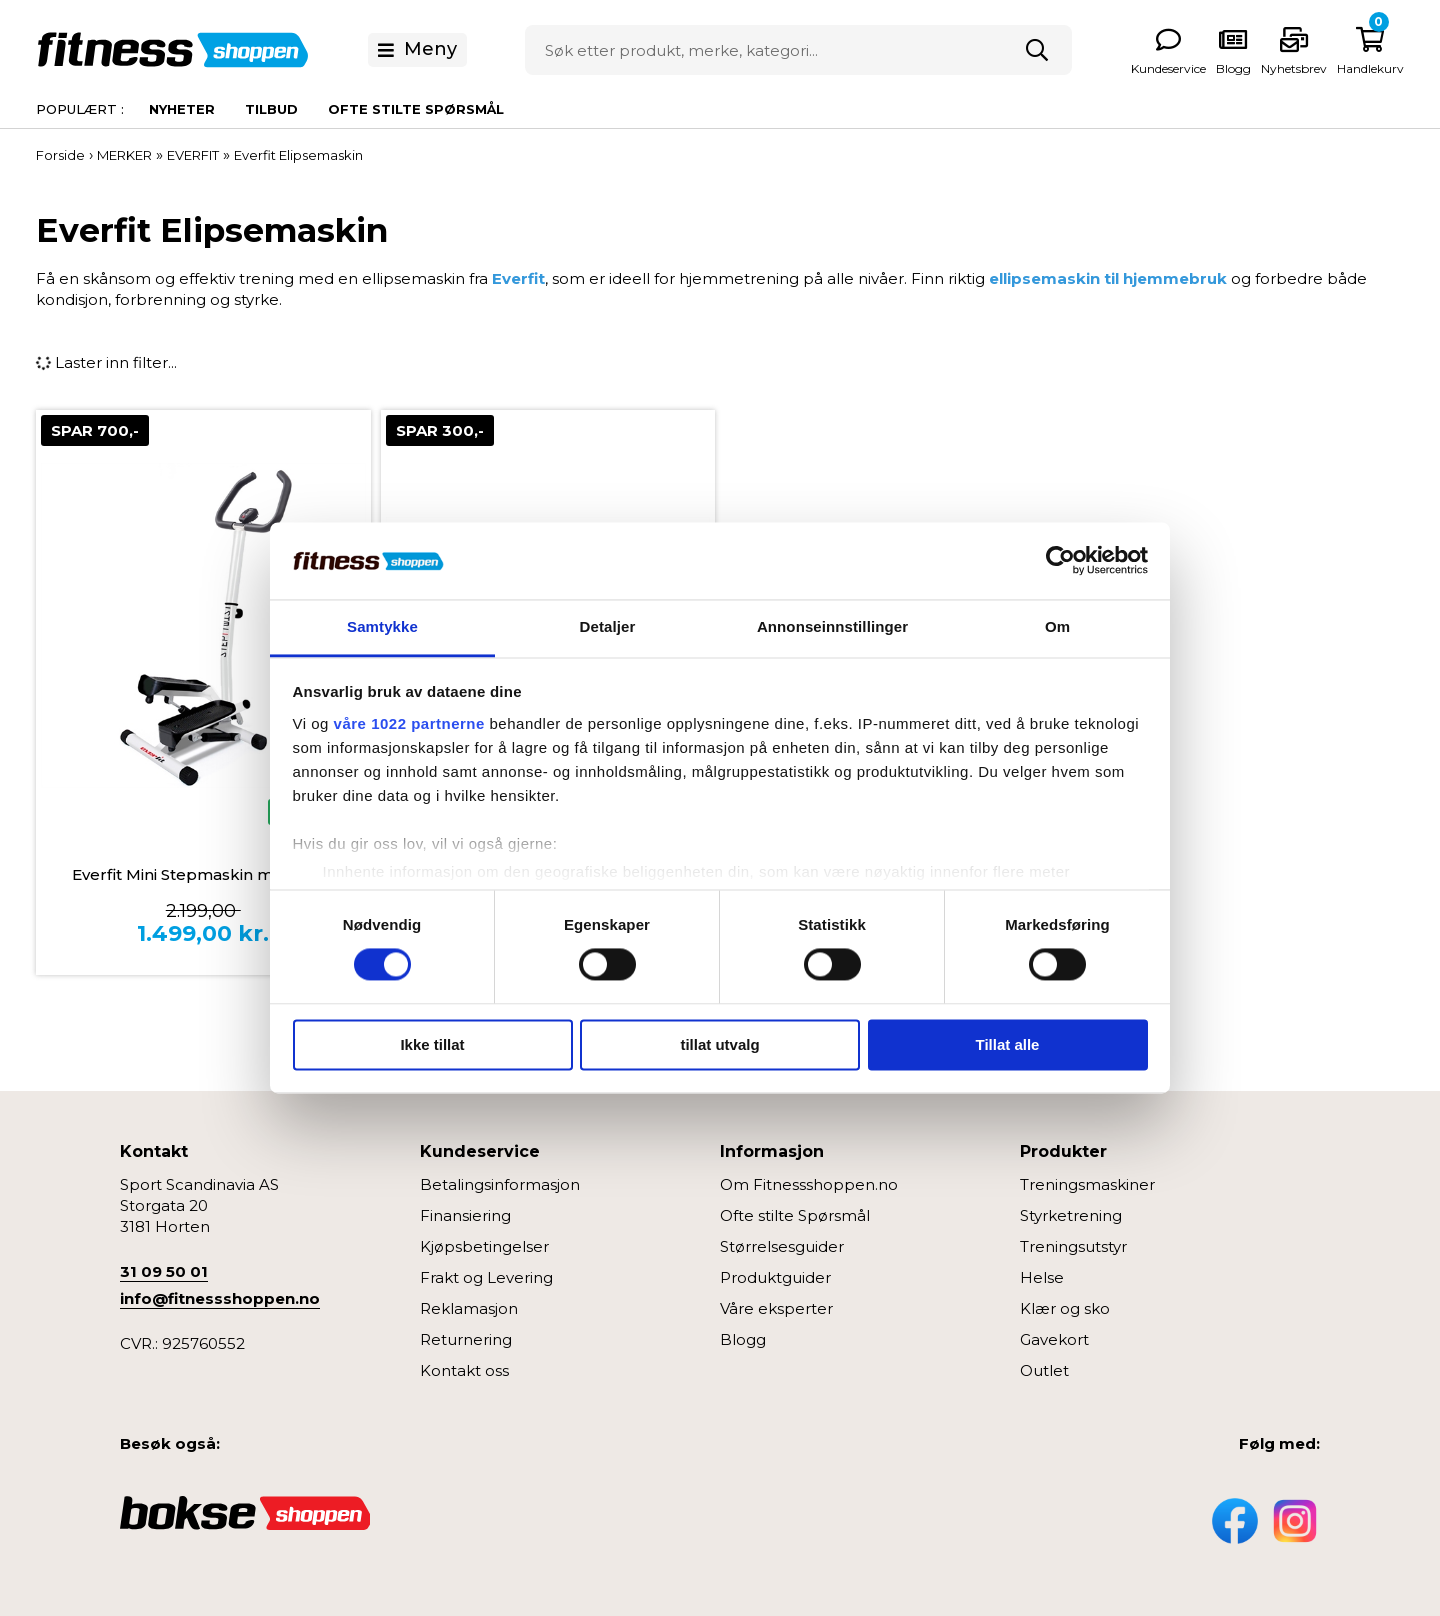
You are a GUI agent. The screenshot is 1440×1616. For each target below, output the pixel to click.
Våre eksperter (776, 1308)
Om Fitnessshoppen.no (809, 1184)
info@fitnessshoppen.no (220, 1298)
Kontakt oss (464, 1370)
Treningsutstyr (1073, 1246)
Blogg (743, 1339)
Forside (60, 155)
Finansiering (465, 1215)
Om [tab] (1057, 626)
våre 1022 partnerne (409, 723)
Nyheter (182, 109)
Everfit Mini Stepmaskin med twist (203, 874)
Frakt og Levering (486, 1277)
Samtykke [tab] (382, 626)
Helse (1042, 1277)
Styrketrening (1071, 1215)
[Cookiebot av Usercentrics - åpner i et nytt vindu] (1060, 561)
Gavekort (1054, 1339)
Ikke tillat (432, 1044)
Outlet (1044, 1370)
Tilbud (271, 109)
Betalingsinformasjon (500, 1184)
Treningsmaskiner (1087, 1184)
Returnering (466, 1339)
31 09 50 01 (164, 1271)
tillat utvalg (719, 1044)
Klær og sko (1065, 1308)
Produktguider (775, 1277)
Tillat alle (1008, 1044)
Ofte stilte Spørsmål (795, 1215)
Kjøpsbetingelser (484, 1246)
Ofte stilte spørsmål (416, 109)
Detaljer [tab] (608, 626)
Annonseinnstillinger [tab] (832, 626)
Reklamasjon (469, 1308)
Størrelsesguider (782, 1246)
